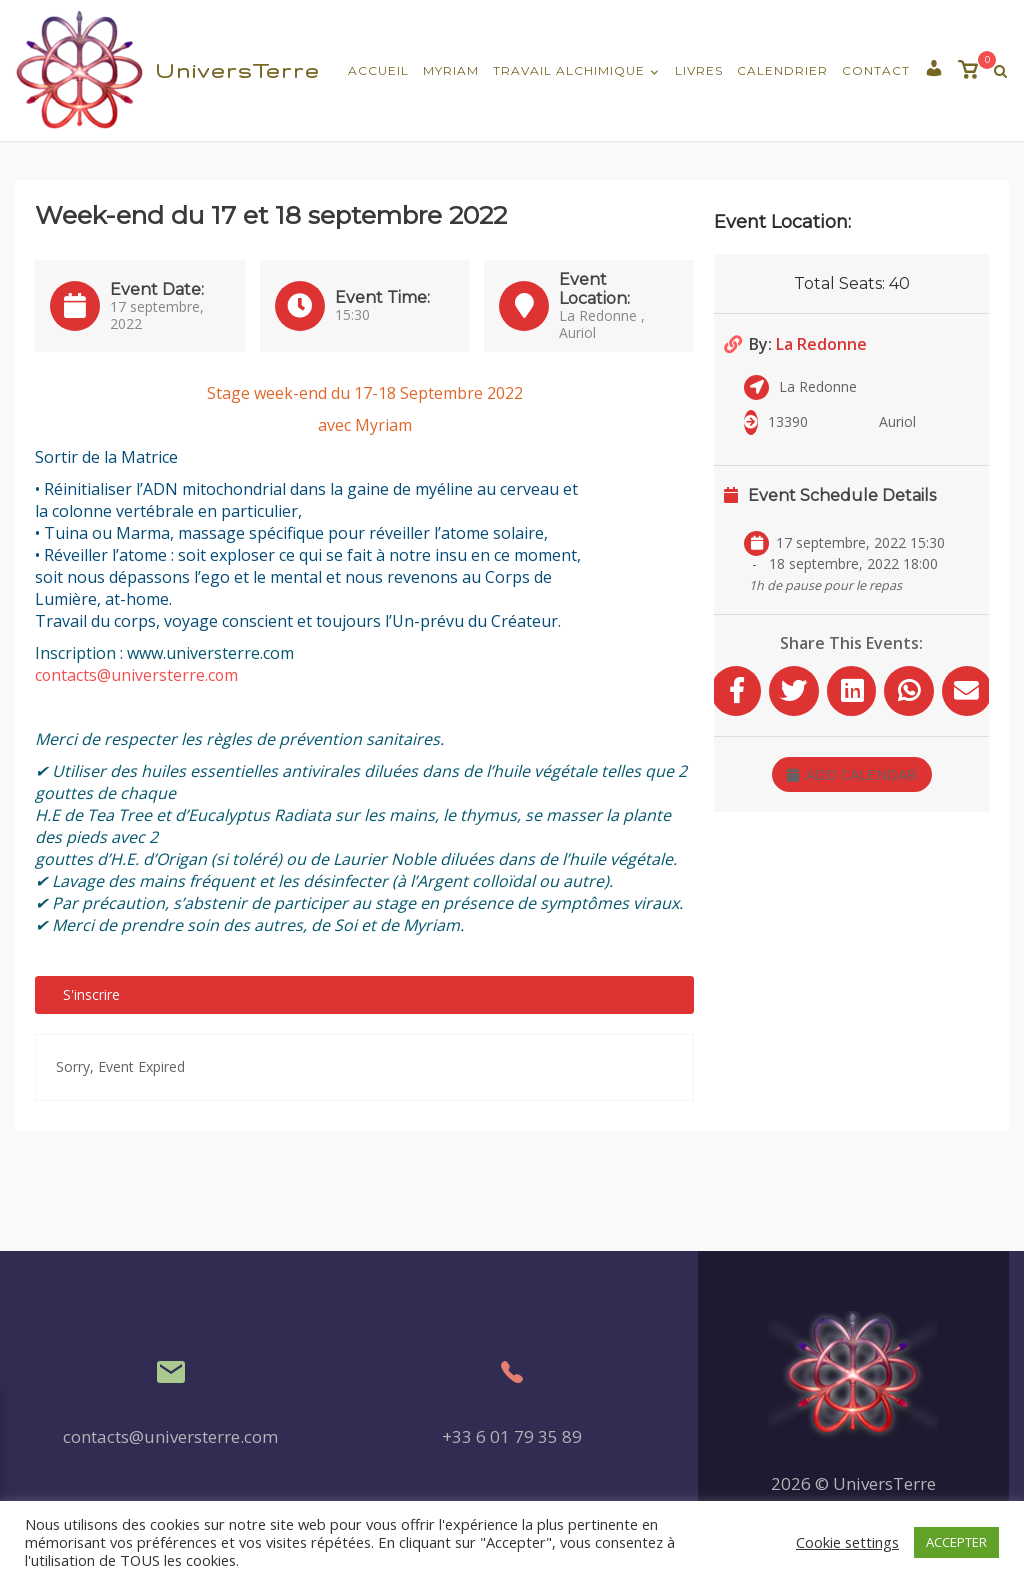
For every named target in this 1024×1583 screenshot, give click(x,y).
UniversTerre (237, 70)
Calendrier (782, 70)
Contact (876, 70)
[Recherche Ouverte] (1000, 71)
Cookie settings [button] (847, 1542)
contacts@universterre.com (137, 675)
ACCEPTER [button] (956, 1542)
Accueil (378, 70)
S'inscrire (91, 994)
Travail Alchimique (569, 70)
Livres (699, 70)
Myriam (451, 70)
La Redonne (821, 344)
